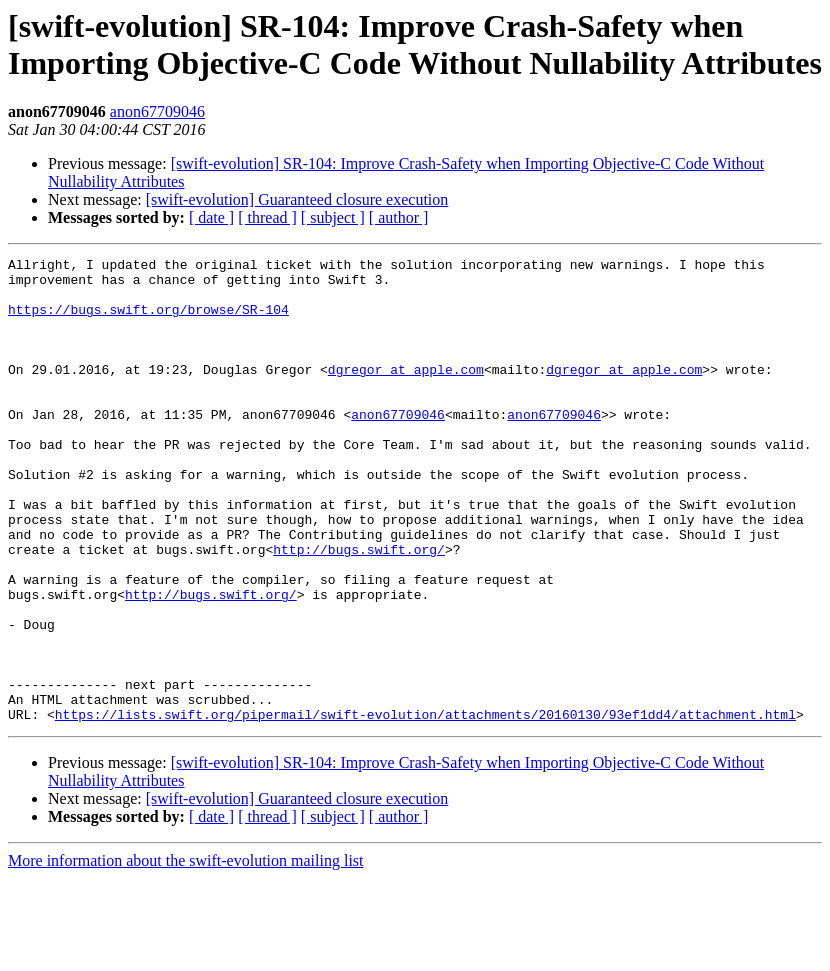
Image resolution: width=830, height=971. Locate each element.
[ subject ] (333, 217)
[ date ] (211, 217)
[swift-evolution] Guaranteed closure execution (297, 199)
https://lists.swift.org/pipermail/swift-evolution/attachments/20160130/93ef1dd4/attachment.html (425, 807)
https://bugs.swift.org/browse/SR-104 (148, 321)
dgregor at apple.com (406, 393)
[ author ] (399, 217)
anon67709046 (157, 111)
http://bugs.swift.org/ (359, 609)
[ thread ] (267, 217)
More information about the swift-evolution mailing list (186, 953)
